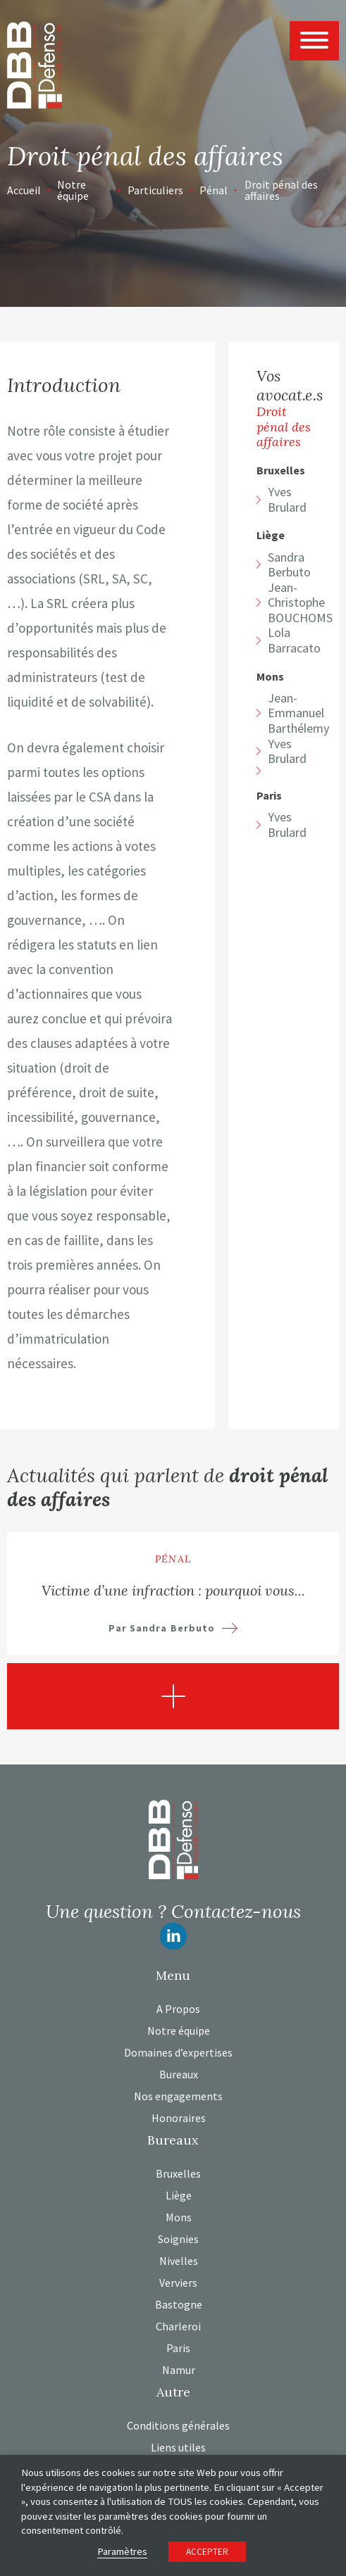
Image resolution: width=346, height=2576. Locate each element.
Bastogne (178, 2304)
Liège (271, 535)
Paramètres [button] (122, 2551)
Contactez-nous (236, 1911)
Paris (269, 795)
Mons (270, 676)
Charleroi (178, 2326)
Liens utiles (178, 2447)
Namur (178, 2370)
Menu (173, 1975)
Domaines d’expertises (178, 2052)
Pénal (213, 190)
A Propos (178, 2009)
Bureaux (178, 2074)
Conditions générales (178, 2425)
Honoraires (179, 2118)
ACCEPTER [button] (207, 2552)
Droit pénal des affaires (281, 190)
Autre (173, 2392)
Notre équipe (73, 190)
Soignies (178, 2239)
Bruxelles (281, 470)
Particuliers (155, 190)
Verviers (178, 2282)
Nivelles (178, 2261)
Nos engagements (178, 2096)
